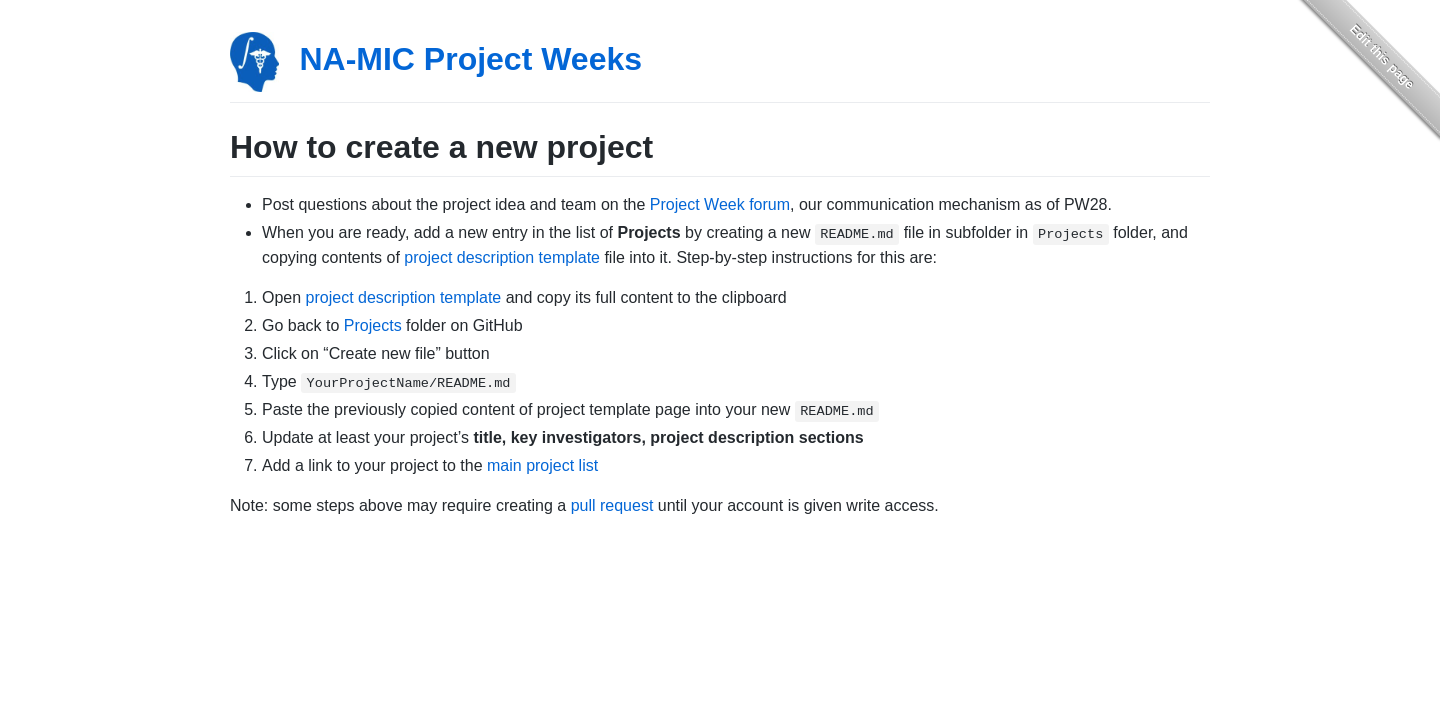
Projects (373, 325)
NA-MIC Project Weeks (470, 59)
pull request (612, 505)
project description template (502, 257)
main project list (542, 465)
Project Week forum (720, 204)
